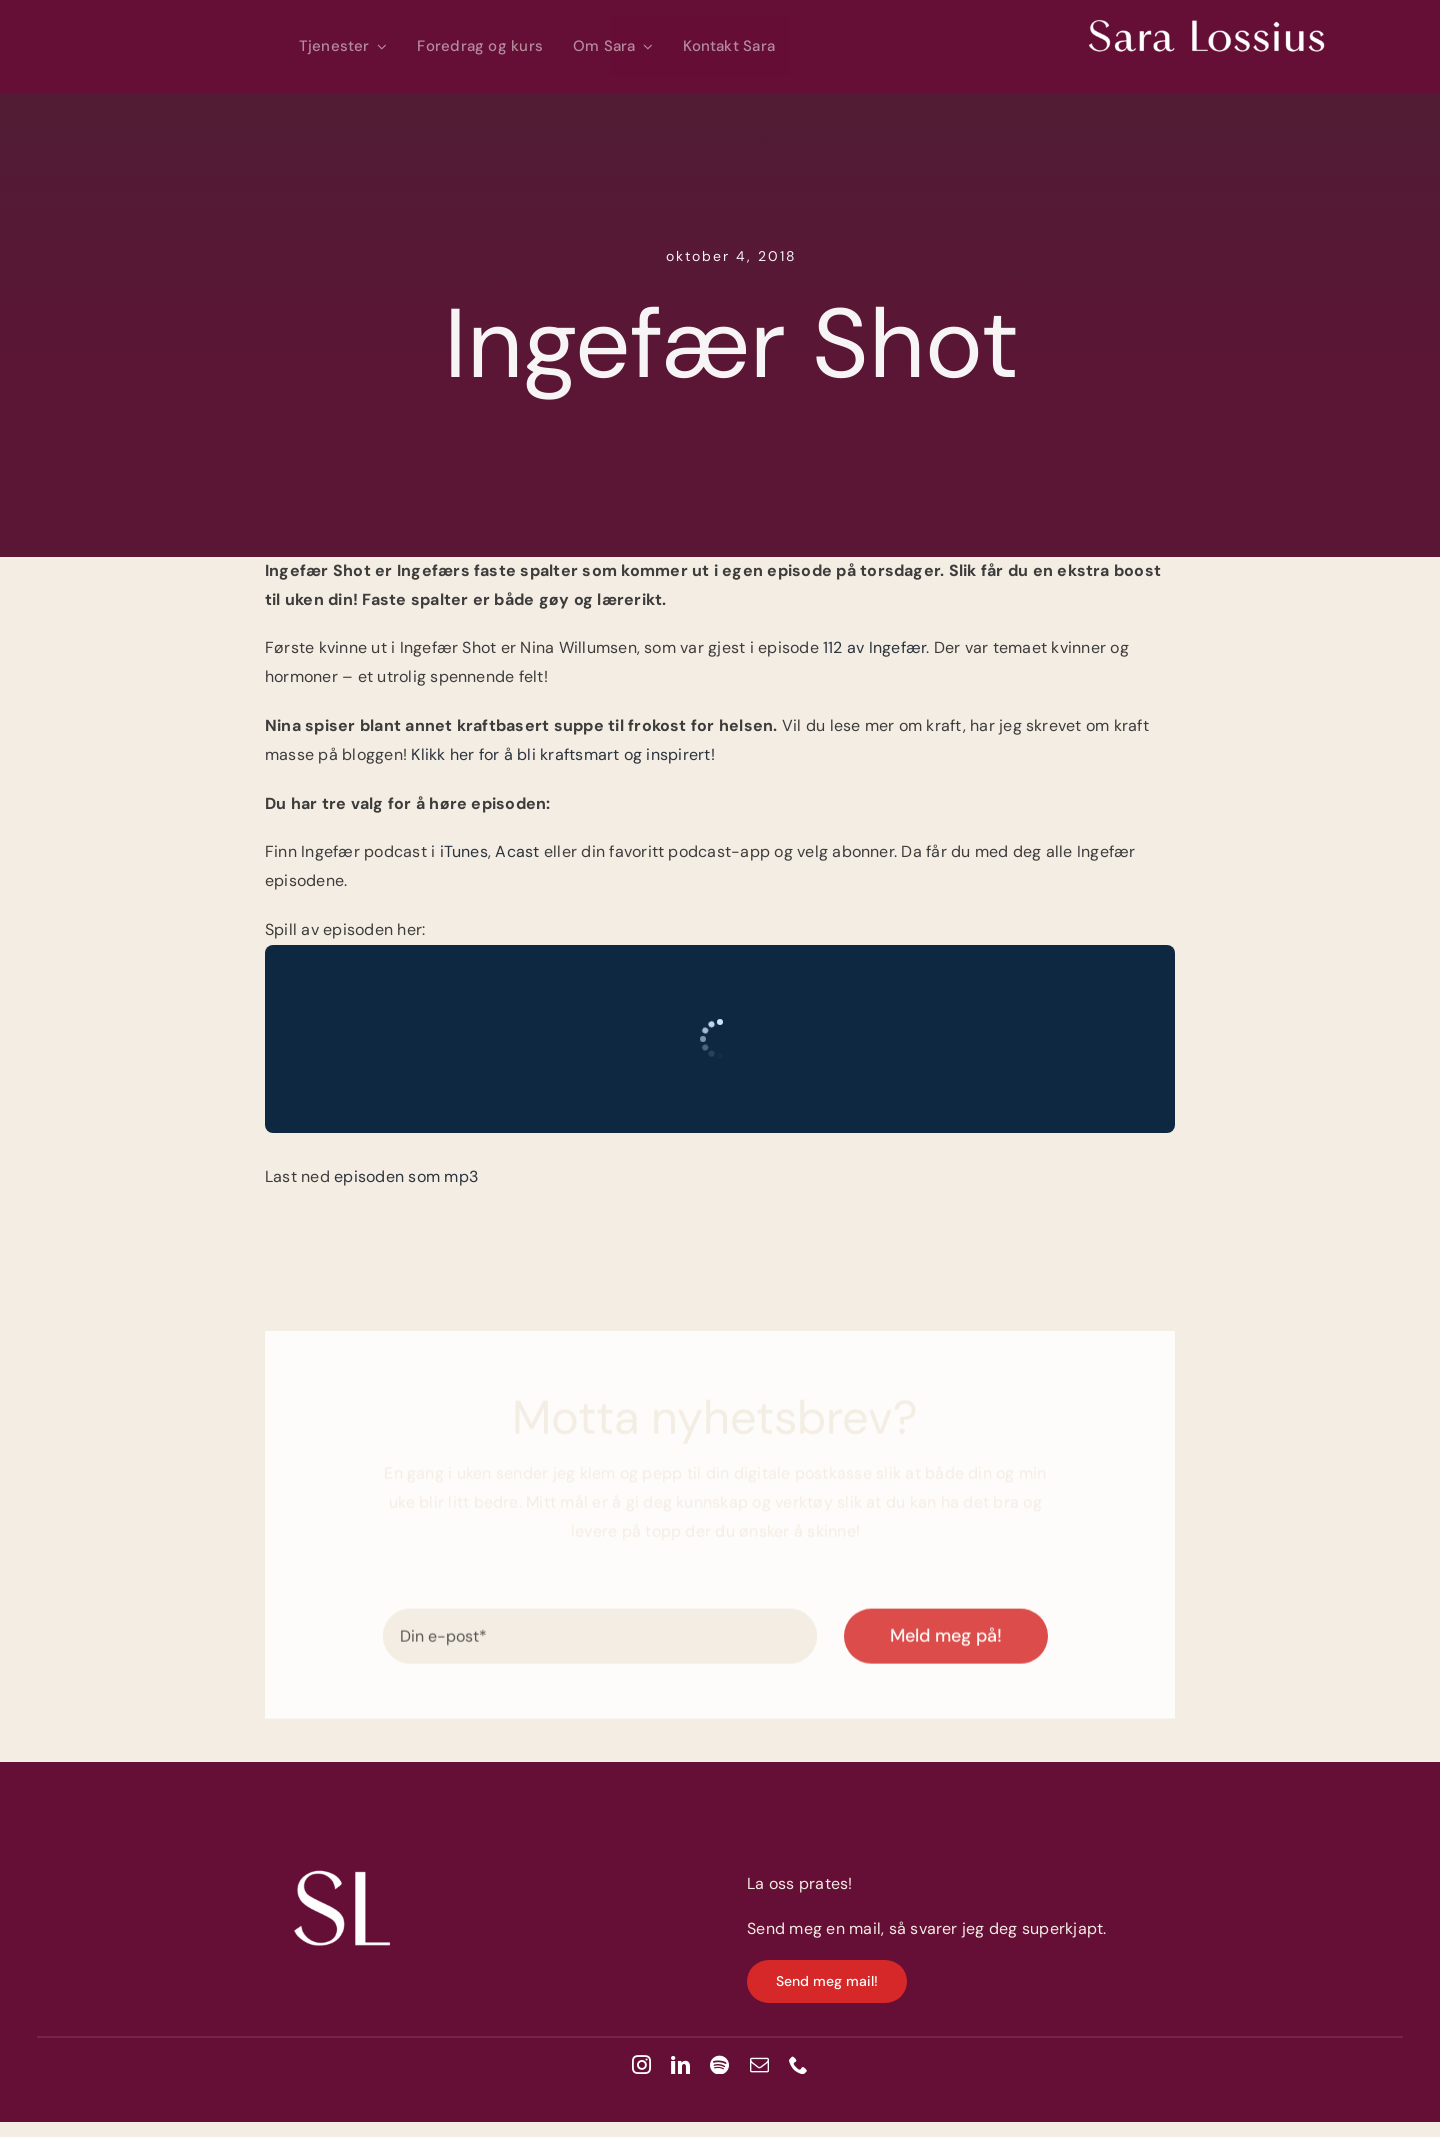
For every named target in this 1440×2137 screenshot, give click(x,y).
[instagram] (641, 2064)
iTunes (464, 851)
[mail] (759, 2064)
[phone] (798, 2064)
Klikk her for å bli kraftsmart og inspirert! (563, 754)
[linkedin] (680, 2064)
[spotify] (719, 2064)
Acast (519, 851)
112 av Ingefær (874, 647)
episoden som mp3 (406, 1176)
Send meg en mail (814, 1928)
